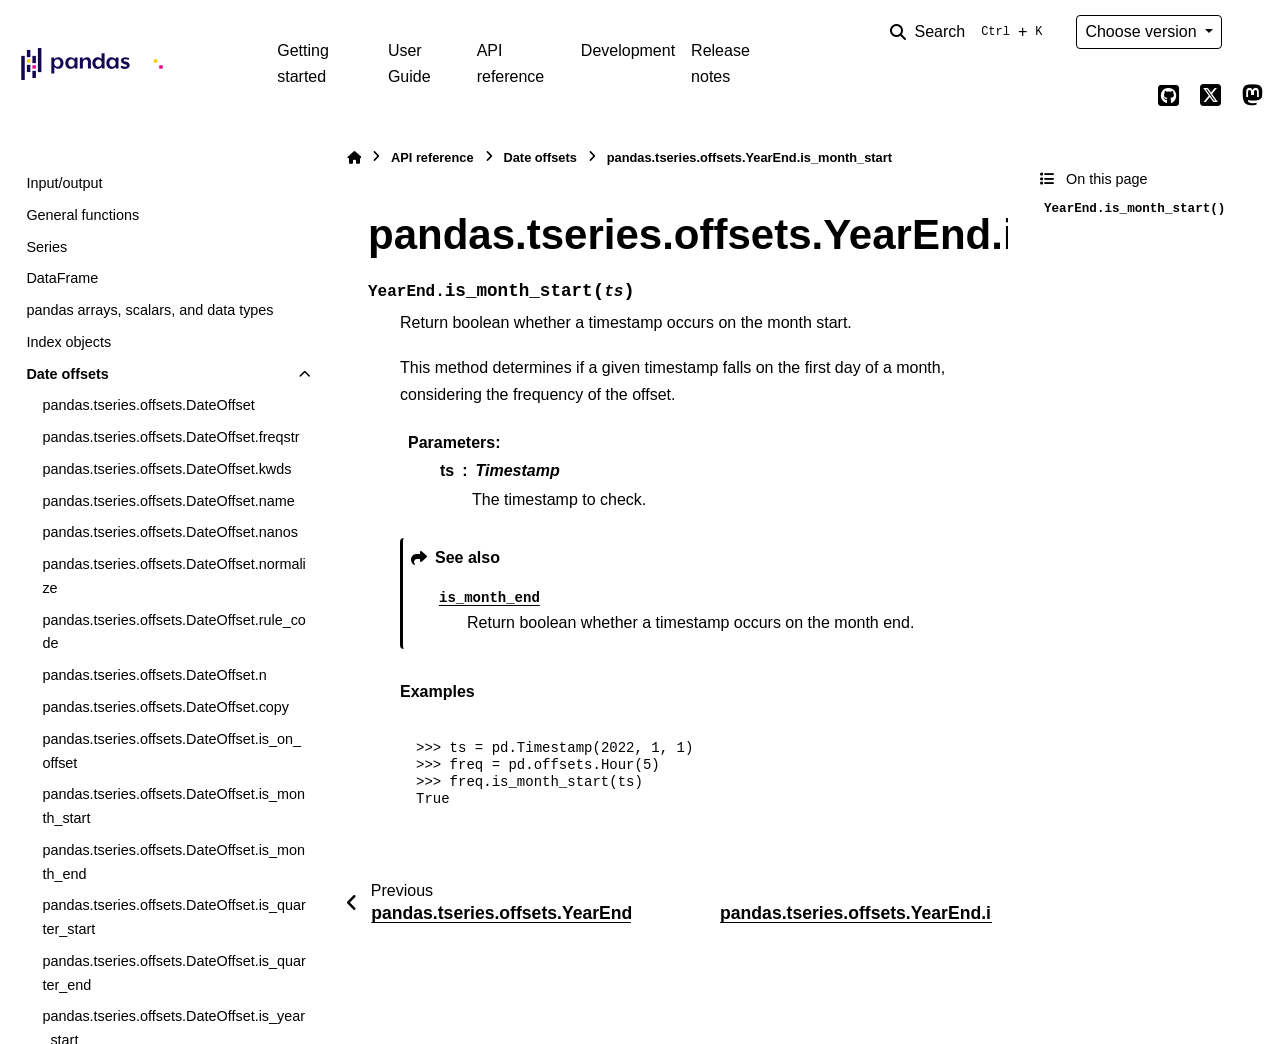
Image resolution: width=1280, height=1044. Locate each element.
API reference (511, 63)
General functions (82, 215)
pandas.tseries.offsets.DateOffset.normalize (173, 576)
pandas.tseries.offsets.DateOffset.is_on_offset (171, 751)
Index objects (68, 342)
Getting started (303, 63)
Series (46, 247)
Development (628, 50)
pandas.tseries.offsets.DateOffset (148, 405)
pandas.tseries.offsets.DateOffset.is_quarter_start (173, 917)
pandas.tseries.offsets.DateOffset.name (168, 501)
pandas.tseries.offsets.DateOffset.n (154, 675)
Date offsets (67, 374)
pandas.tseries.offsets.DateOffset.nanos (169, 532)
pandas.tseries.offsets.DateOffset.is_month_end (173, 862)
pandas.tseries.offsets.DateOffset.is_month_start (173, 806)
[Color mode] (1252, 32)
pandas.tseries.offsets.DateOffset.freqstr (170, 437)
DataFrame (62, 278)
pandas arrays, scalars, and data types (149, 310)
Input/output (64, 183)
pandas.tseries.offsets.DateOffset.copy (165, 707)
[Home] (354, 157)
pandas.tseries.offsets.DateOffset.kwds (166, 469)
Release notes (720, 63)
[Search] (970, 32)
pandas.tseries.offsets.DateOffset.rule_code (173, 632)
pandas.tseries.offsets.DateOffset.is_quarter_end (173, 973)
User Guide (409, 63)
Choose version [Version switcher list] (1143, 31)
